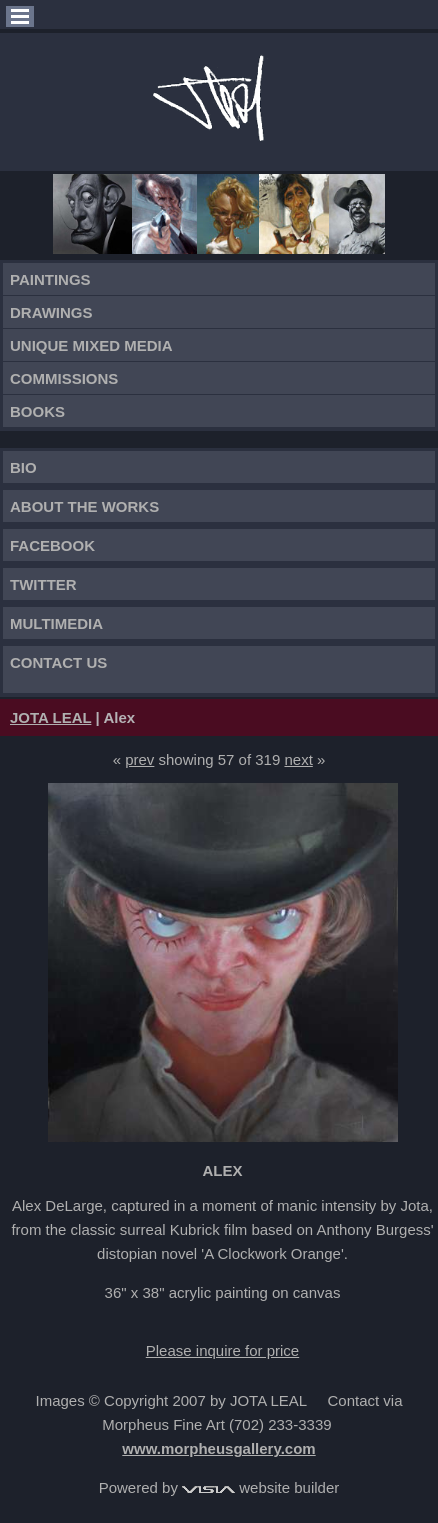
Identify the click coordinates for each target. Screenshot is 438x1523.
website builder (260, 1487)
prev (139, 759)
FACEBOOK (52, 545)
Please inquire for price (222, 1350)
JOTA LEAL (50, 717)
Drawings (51, 312)
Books (37, 411)
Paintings (50, 279)
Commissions (64, 378)
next (298, 759)
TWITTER (43, 584)
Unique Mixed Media (91, 345)
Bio (23, 467)
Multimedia (56, 623)
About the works (84, 506)
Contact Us (58, 662)
